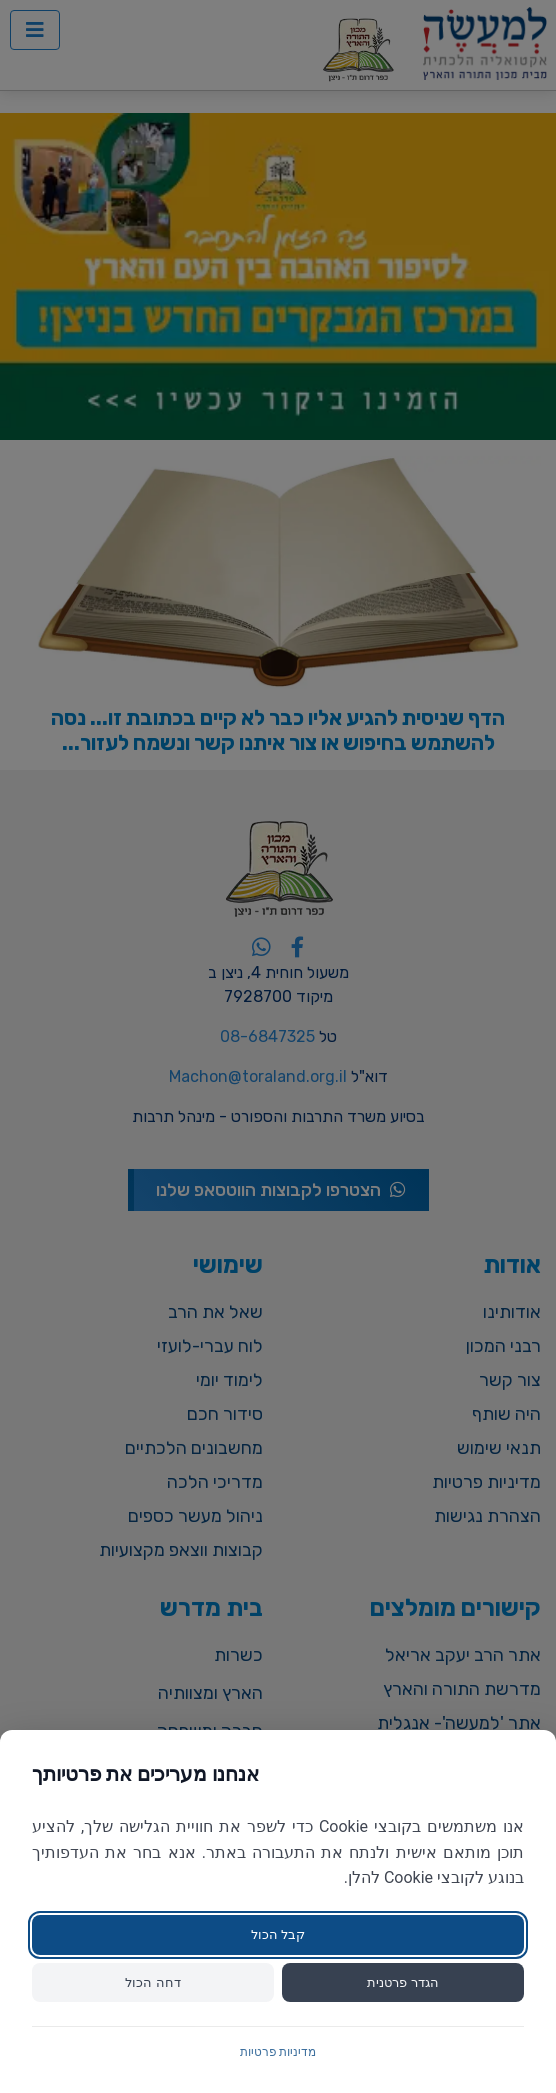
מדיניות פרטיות (278, 2052)
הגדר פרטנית (402, 1982)
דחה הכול (152, 1982)
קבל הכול (278, 1934)
